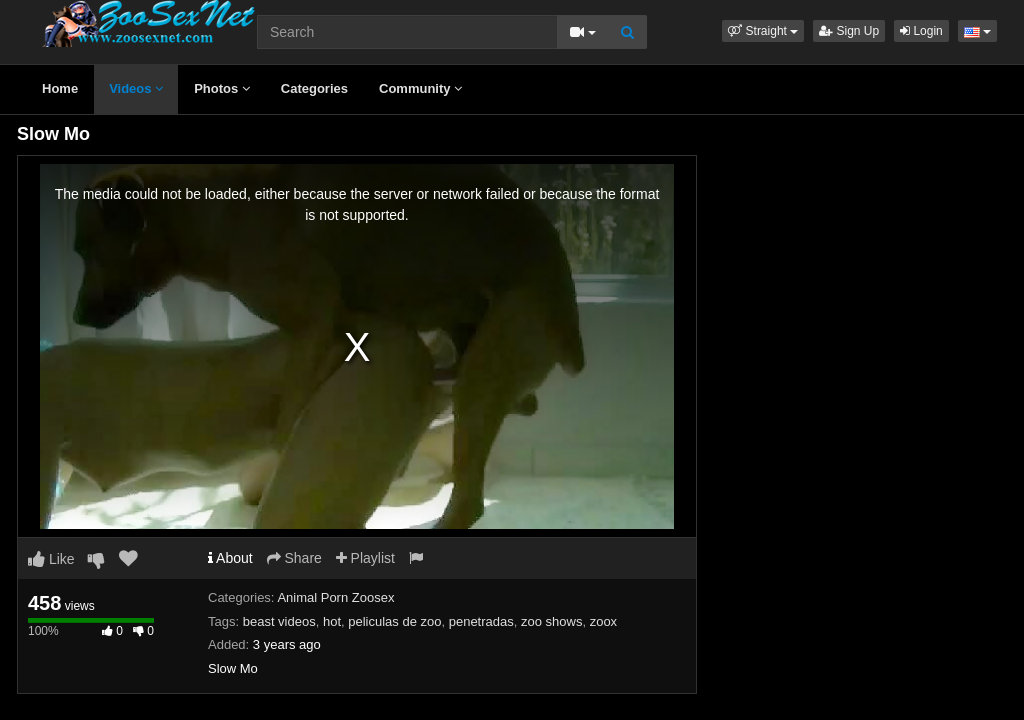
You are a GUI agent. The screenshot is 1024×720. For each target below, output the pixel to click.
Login (921, 31)
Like (51, 559)
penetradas (481, 621)
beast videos (279, 621)
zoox (603, 621)
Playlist (365, 558)
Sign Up (849, 31)
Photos (222, 88)
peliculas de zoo (394, 621)
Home (60, 88)
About (230, 558)
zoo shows (551, 621)
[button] (763, 31)
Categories (314, 88)
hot (332, 621)
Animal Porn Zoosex (335, 597)
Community (420, 88)
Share (294, 558)
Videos (136, 88)
